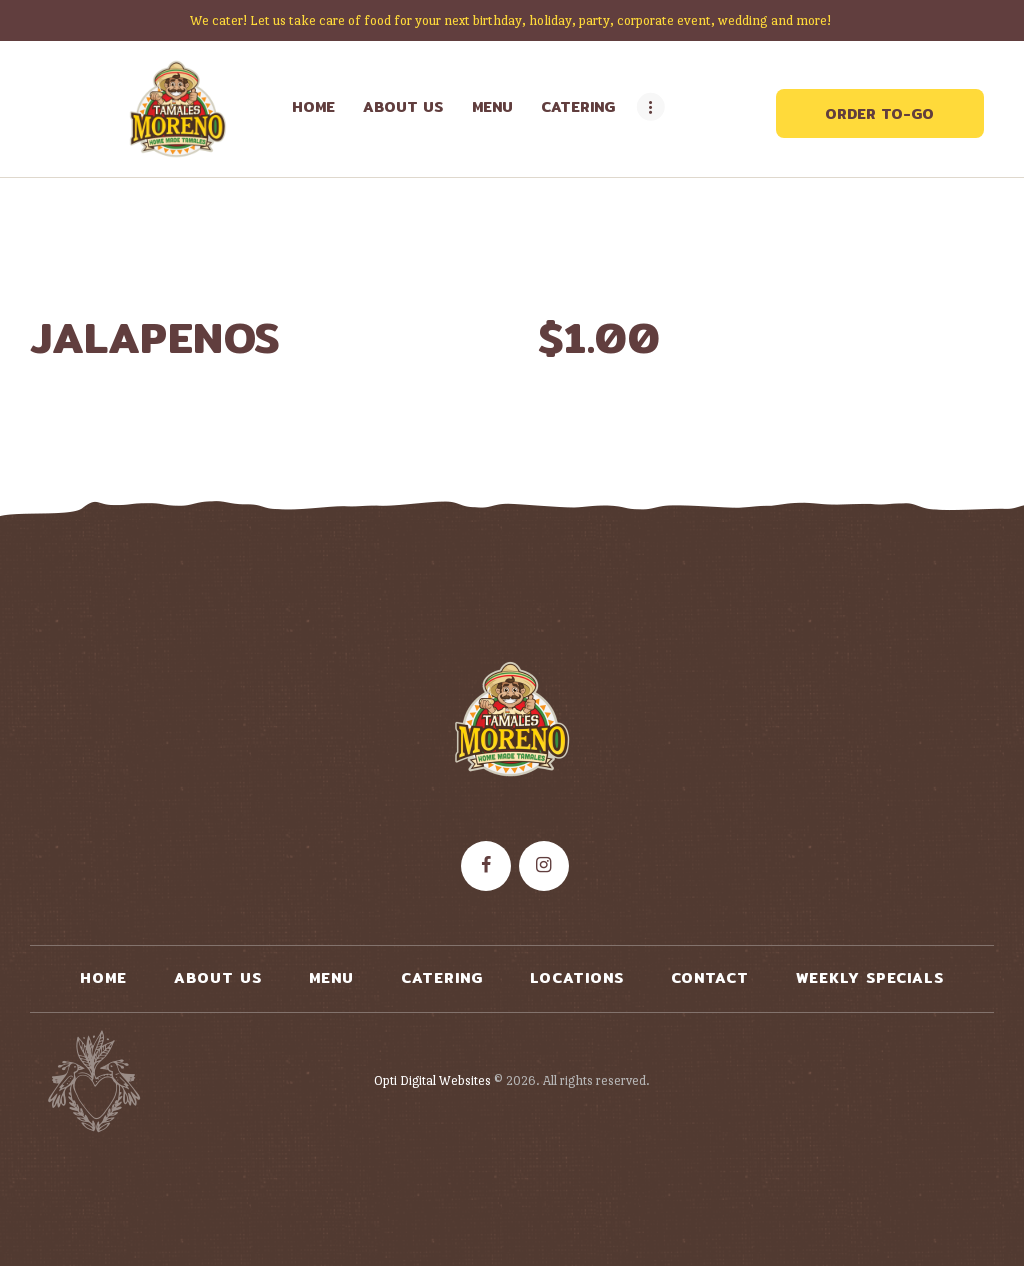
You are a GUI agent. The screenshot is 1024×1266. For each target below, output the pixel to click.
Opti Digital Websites (432, 1080)
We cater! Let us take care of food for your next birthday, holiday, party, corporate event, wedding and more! (512, 20)
